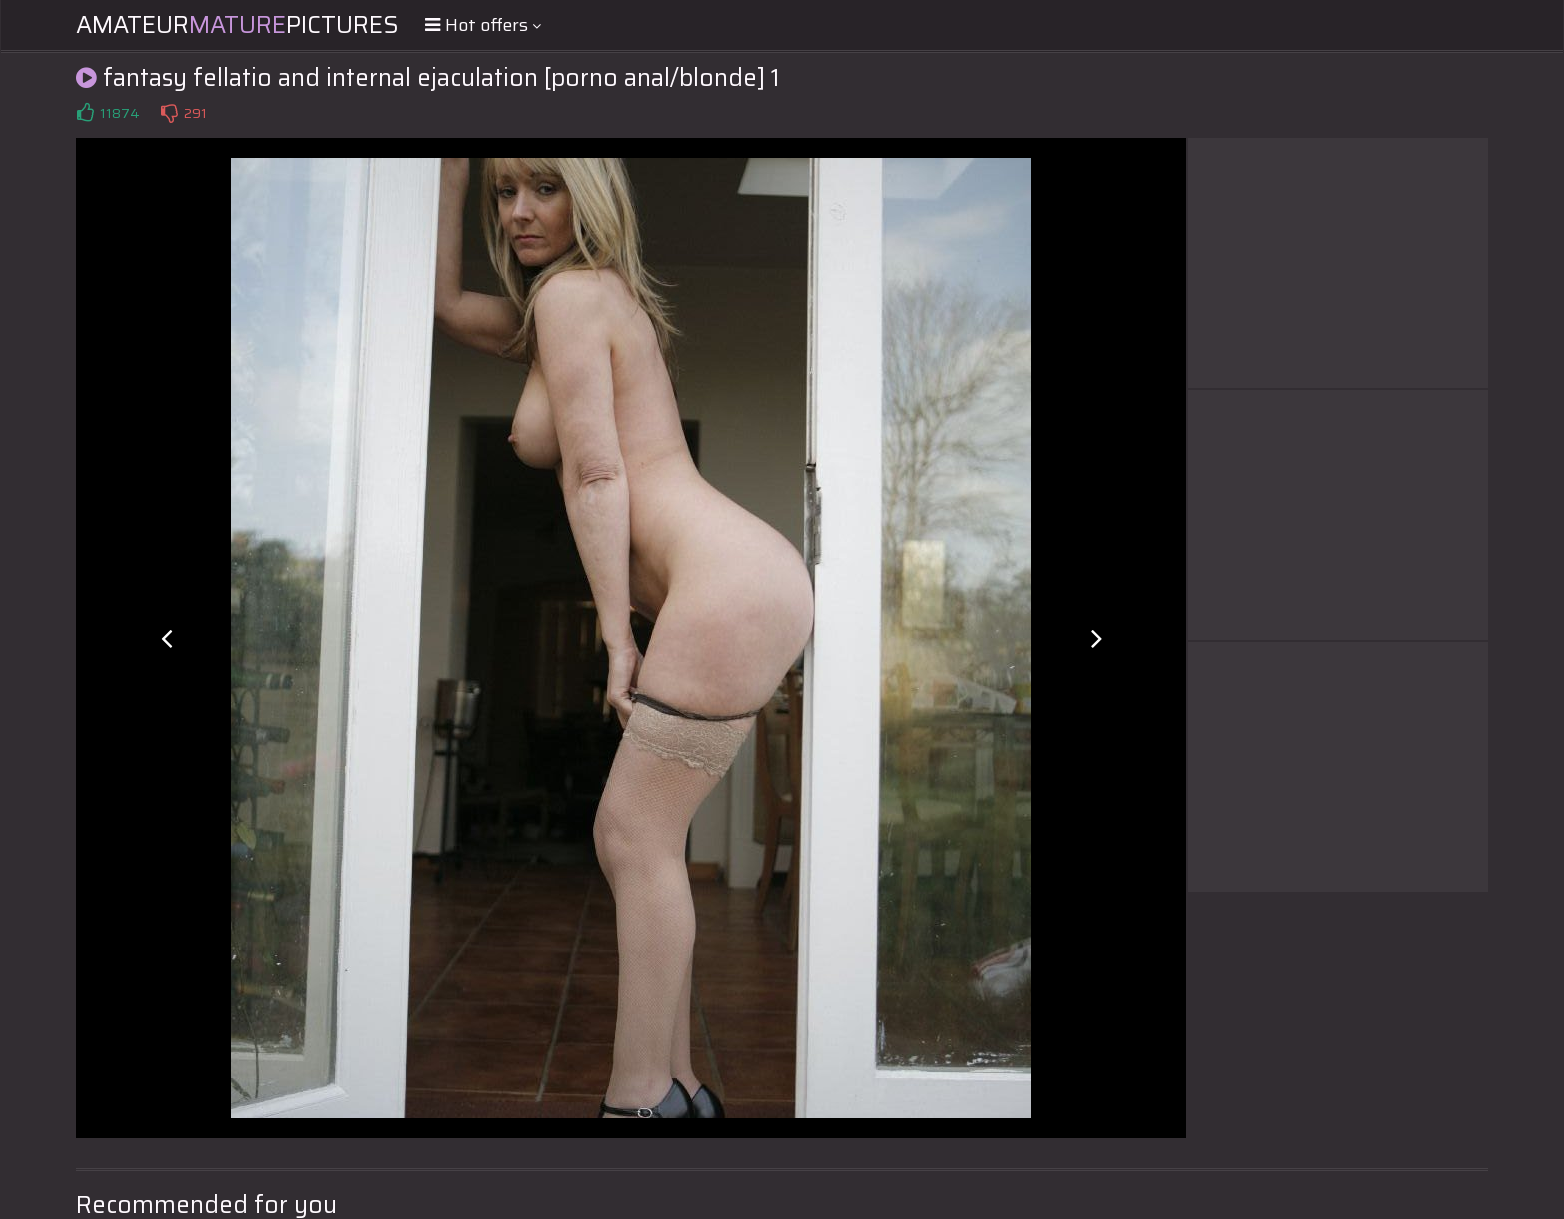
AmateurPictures (237, 25)
